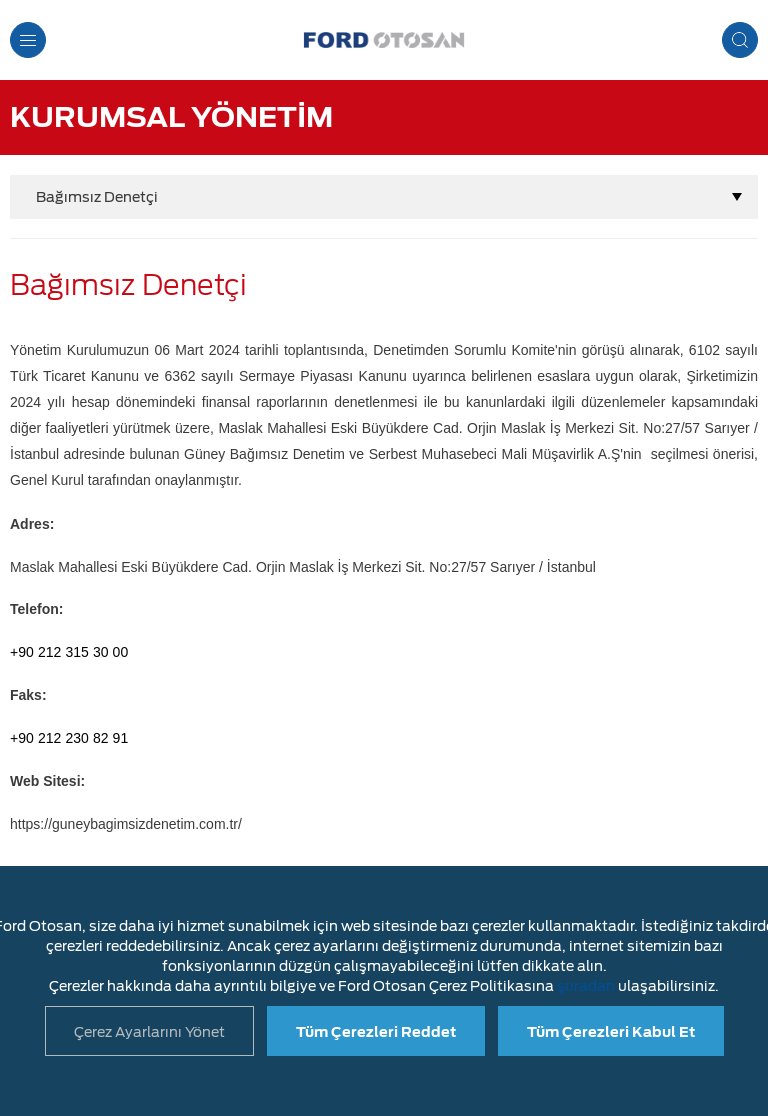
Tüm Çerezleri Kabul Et (611, 1032)
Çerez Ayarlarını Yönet (149, 1032)
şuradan (586, 986)
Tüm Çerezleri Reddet (376, 1032)
